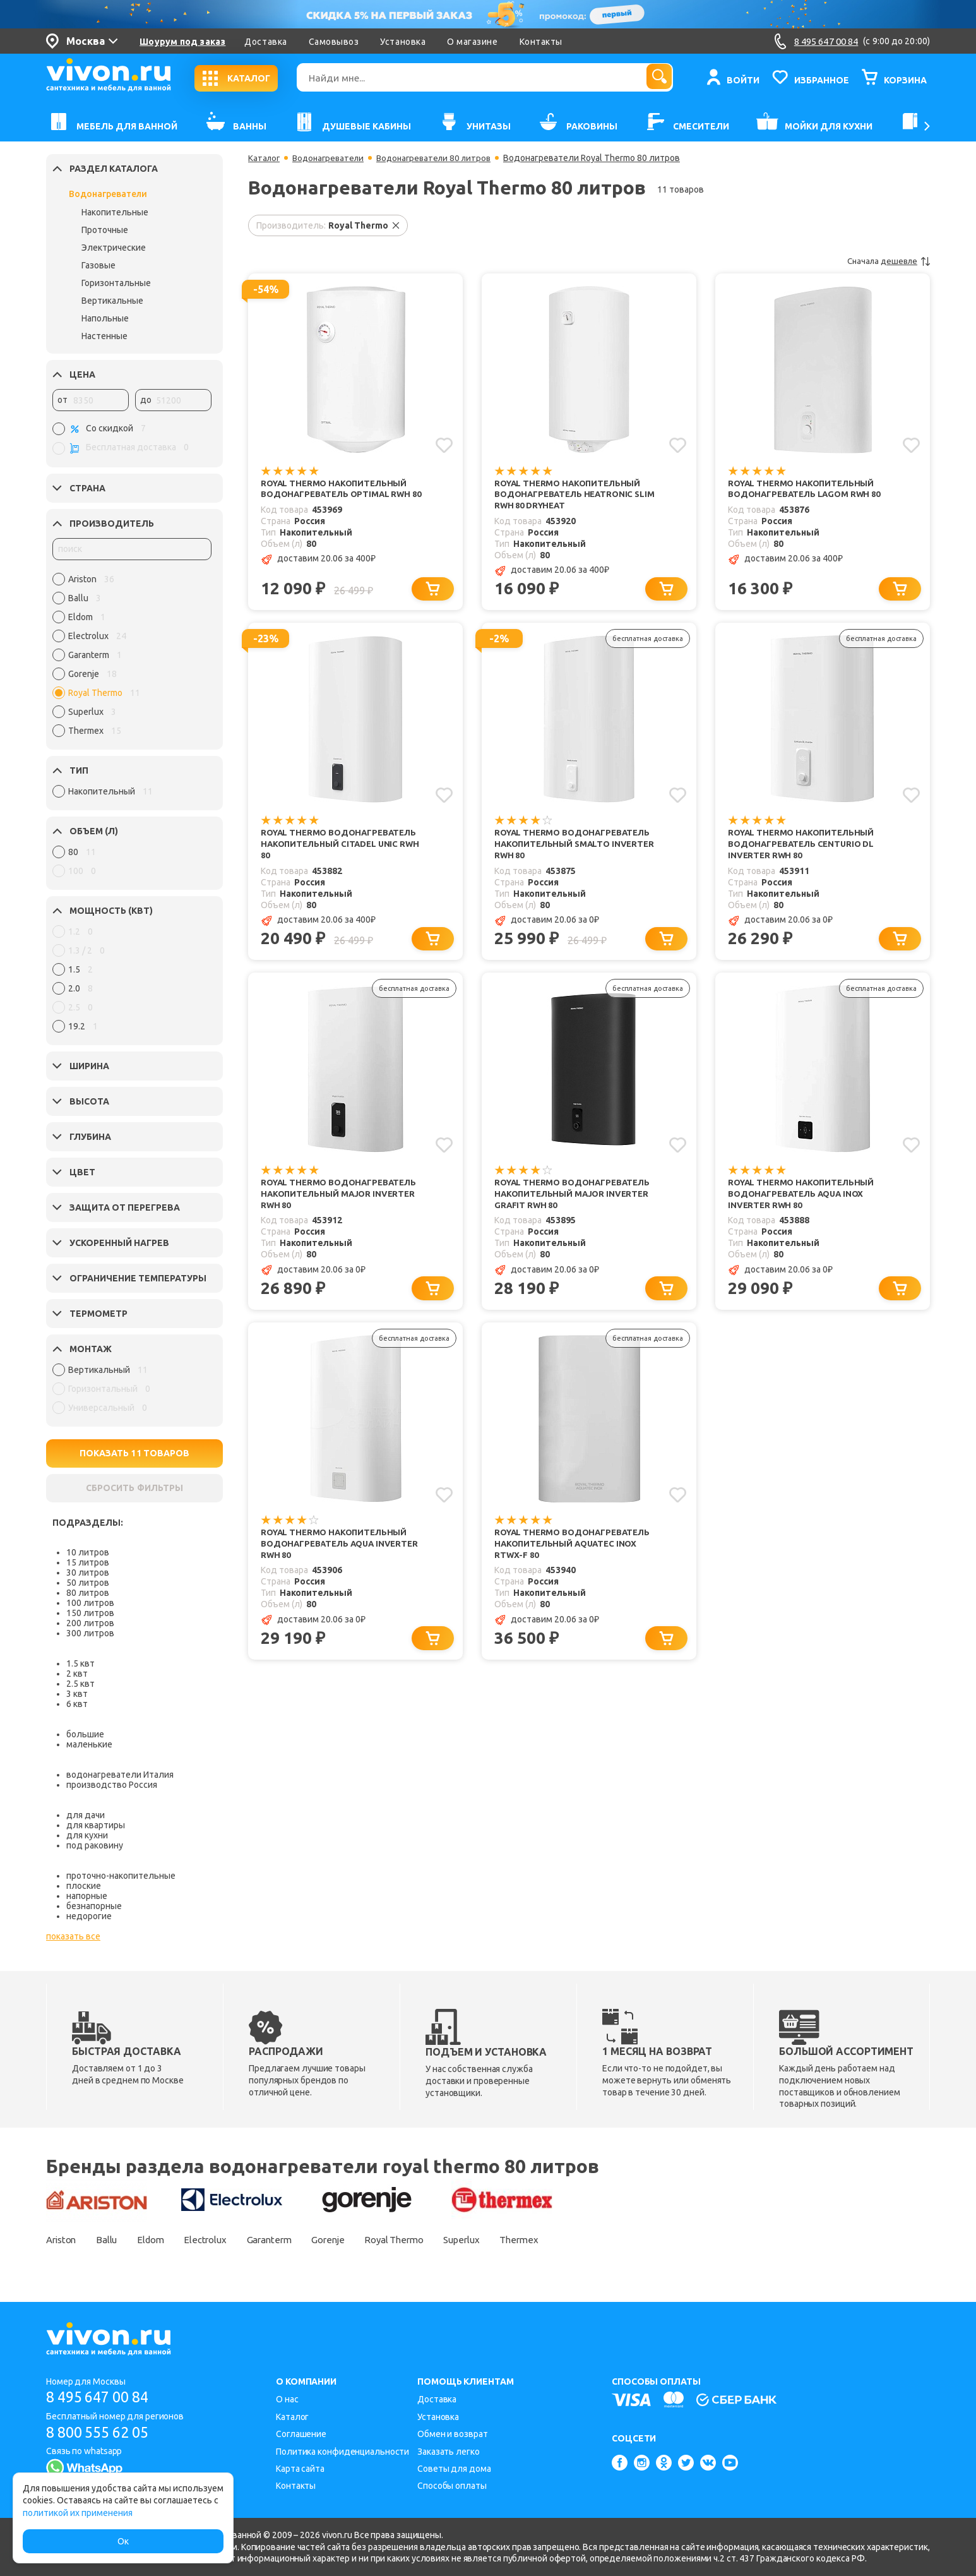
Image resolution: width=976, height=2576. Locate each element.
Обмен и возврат (452, 2434)
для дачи (85, 1815)
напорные (86, 1896)
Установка (403, 42)
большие (85, 1734)
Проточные (104, 230)
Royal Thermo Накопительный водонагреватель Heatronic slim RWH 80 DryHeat (571, 495)
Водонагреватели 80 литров (443, 158)
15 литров (87, 1562)
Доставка (265, 42)
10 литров (87, 1552)
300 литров (90, 1633)
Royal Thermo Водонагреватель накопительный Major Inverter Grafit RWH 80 (577, 1201)
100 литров (90, 1603)
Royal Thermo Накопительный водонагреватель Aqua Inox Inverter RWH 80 (804, 1201)
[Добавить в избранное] (443, 444)
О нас (287, 2399)
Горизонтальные (116, 283)
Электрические (113, 248)
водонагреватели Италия (120, 1775)
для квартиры (95, 1825)
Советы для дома (454, 2469)
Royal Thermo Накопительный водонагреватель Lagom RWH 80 (809, 489)
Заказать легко (448, 2452)
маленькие (89, 1744)
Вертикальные (112, 301)
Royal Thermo (428, 2239)
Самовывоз (334, 42)
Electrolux (221, 2239)
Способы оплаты (452, 2486)
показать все (73, 1936)
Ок (123, 2541)
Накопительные (114, 212)
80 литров (87, 1593)
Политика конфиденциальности (342, 2452)
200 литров (90, 1623)
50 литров (87, 1583)
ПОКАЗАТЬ (135, 1453)
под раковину (94, 1845)
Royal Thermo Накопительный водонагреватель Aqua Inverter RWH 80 (344, 1554)
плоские (83, 1886)
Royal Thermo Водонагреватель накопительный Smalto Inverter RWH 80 (577, 848)
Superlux (503, 2239)
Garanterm (291, 2239)
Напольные (105, 318)
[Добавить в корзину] (434, 591)
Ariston (63, 2239)
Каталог (265, 158)
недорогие (89, 1916)
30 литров (87, 1572)
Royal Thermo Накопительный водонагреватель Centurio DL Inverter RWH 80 (805, 848)
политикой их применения (78, 2513)
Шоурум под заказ (182, 42)
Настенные (104, 336)
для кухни (87, 1835)
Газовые (98, 265)
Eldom (162, 2239)
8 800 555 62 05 (102, 2432)
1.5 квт (80, 1663)
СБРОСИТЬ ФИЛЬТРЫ (134, 1488)
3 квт (77, 1694)
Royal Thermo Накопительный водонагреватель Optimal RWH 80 (340, 495)
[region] (131, 658)
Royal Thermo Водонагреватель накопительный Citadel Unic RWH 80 (343, 848)
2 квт (77, 1673)
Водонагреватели (108, 194)
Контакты (541, 42)
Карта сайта (300, 2469)
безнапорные (94, 1906)
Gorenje (355, 2239)
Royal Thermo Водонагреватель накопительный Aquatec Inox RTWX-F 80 (577, 1554)
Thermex (565, 2239)
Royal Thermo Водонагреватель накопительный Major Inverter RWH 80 (343, 1201)
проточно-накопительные (121, 1876)
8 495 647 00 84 (102, 2396)
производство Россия (111, 1785)
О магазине (472, 42)
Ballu (113, 2239)
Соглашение (301, 2434)
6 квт (77, 1704)
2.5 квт (80, 1684)
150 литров (90, 1613)
